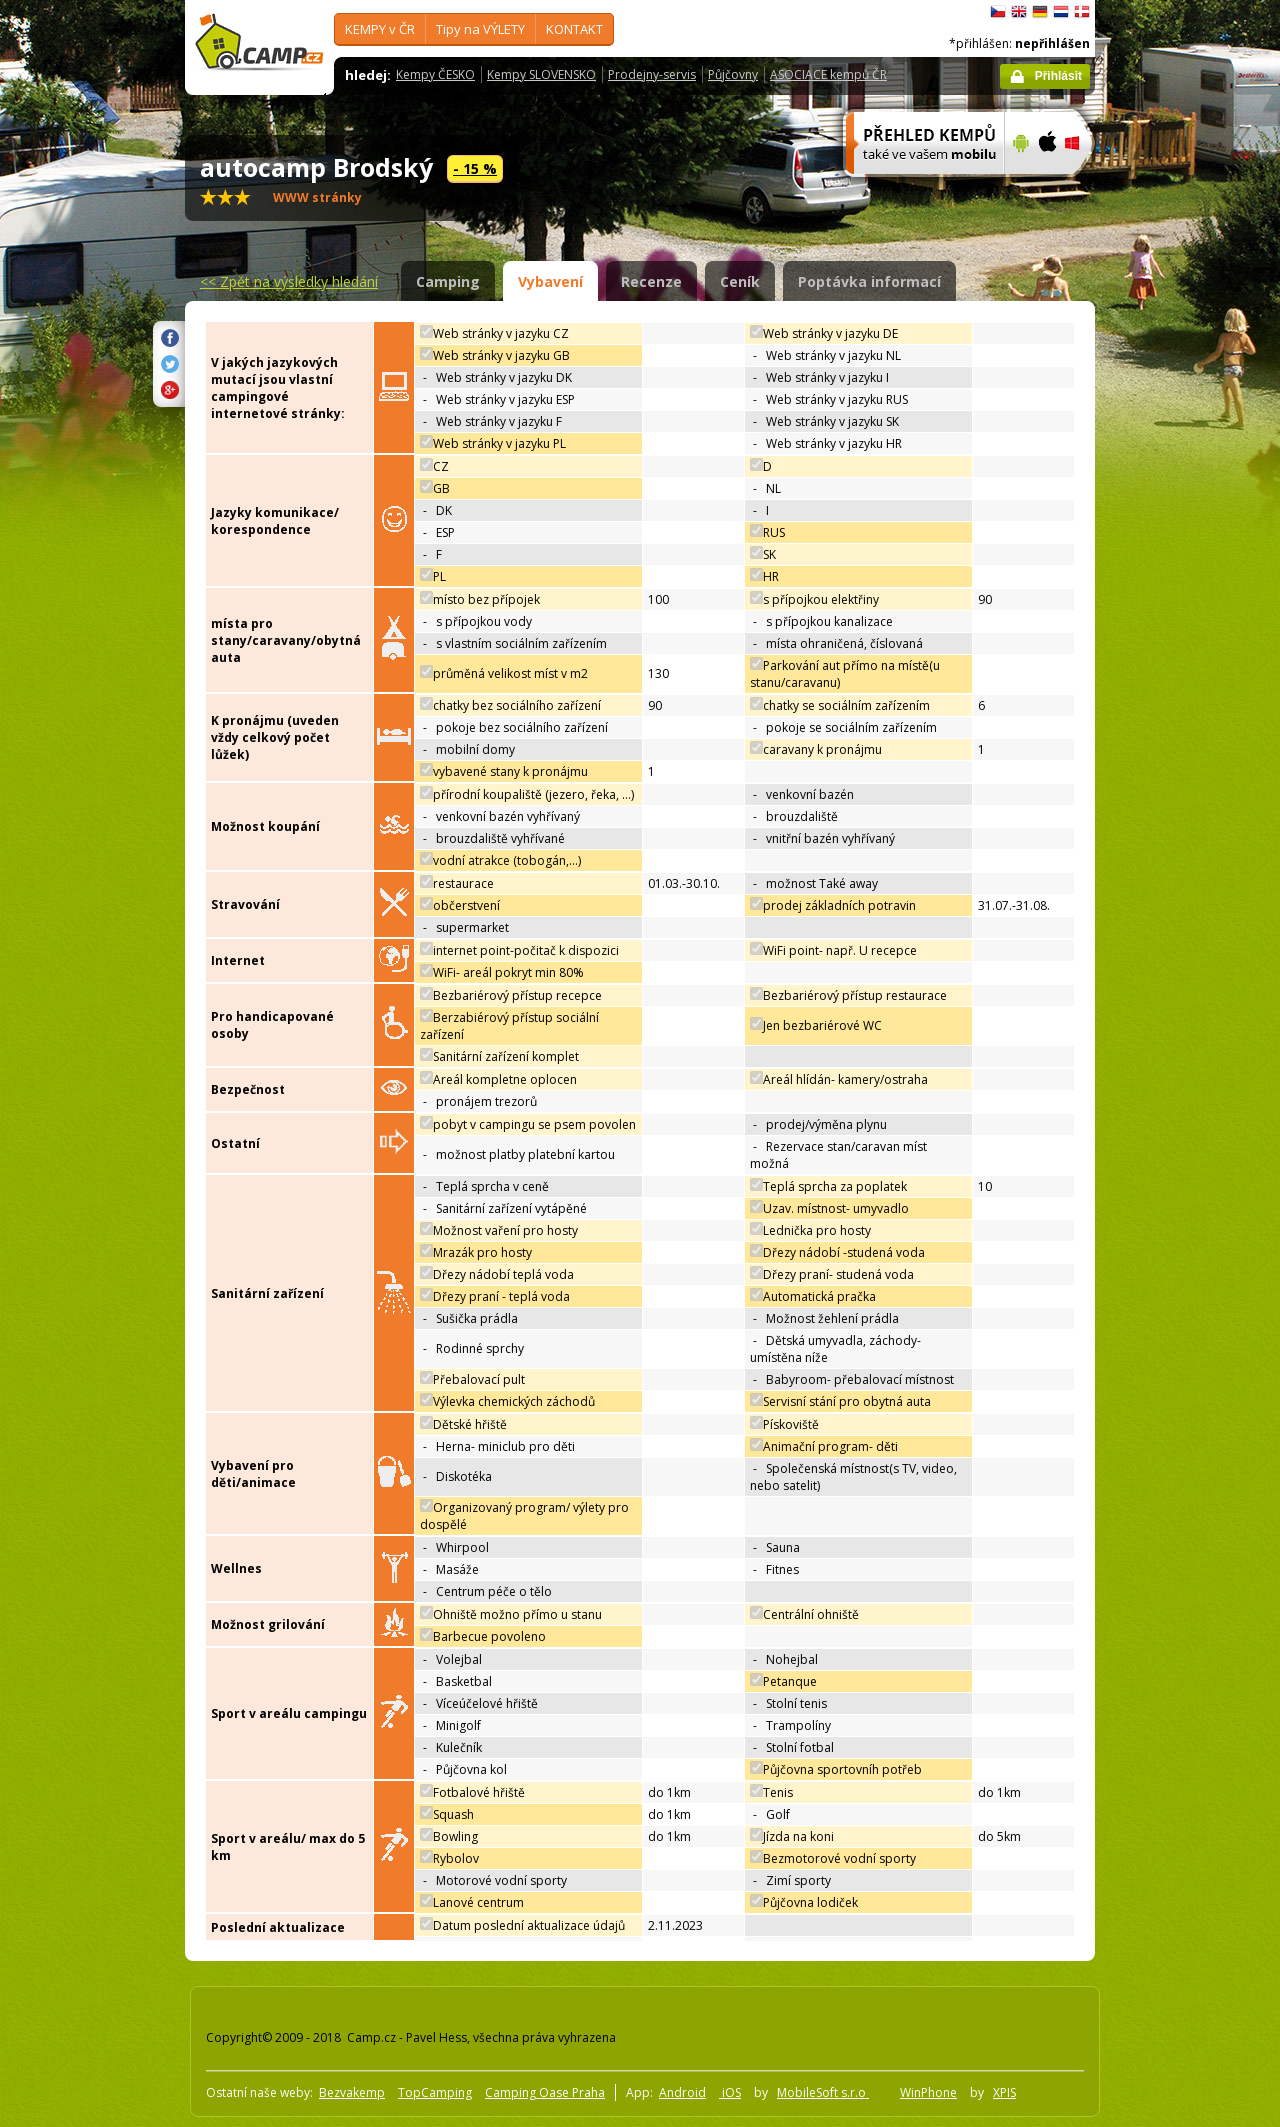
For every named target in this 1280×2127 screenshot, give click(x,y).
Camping (448, 281)
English (1019, 12)
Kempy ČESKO (435, 74)
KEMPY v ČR (380, 29)
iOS (730, 2092)
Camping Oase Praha (545, 2092)
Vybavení (550, 281)
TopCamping (435, 2092)
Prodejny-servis (652, 74)
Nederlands (1061, 12)
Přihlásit (1058, 76)
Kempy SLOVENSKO (541, 74)
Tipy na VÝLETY (480, 29)
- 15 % (475, 168)
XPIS (1004, 2092)
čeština (998, 12)
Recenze (651, 281)
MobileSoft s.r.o (823, 2092)
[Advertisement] (1179, 601)
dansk (1082, 12)
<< (289, 281)
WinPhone (928, 2092)
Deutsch (1040, 12)
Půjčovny (733, 74)
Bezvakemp (352, 2092)
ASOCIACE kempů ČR (828, 74)
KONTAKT (574, 29)
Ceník (740, 281)
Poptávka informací (869, 281)
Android (682, 2092)
